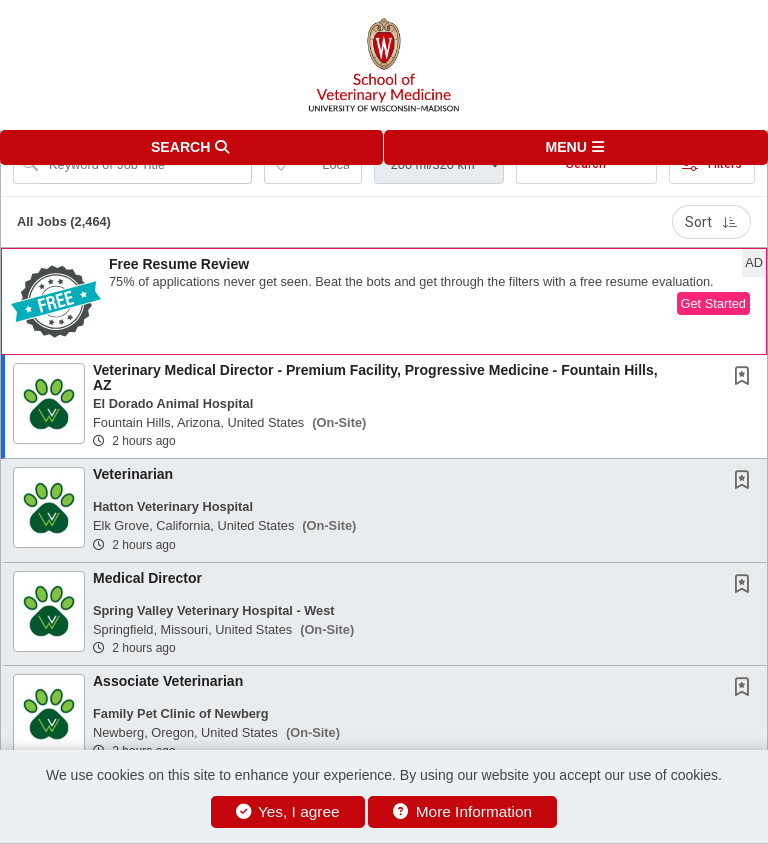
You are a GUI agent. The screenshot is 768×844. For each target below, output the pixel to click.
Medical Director (147, 578)
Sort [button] (711, 222)
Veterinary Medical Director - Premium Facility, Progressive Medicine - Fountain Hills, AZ (375, 377)
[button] (576, 147)
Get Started (713, 303)
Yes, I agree (288, 811)
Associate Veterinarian (168, 681)
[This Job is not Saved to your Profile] (746, 378)
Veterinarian (133, 474)
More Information (462, 811)
